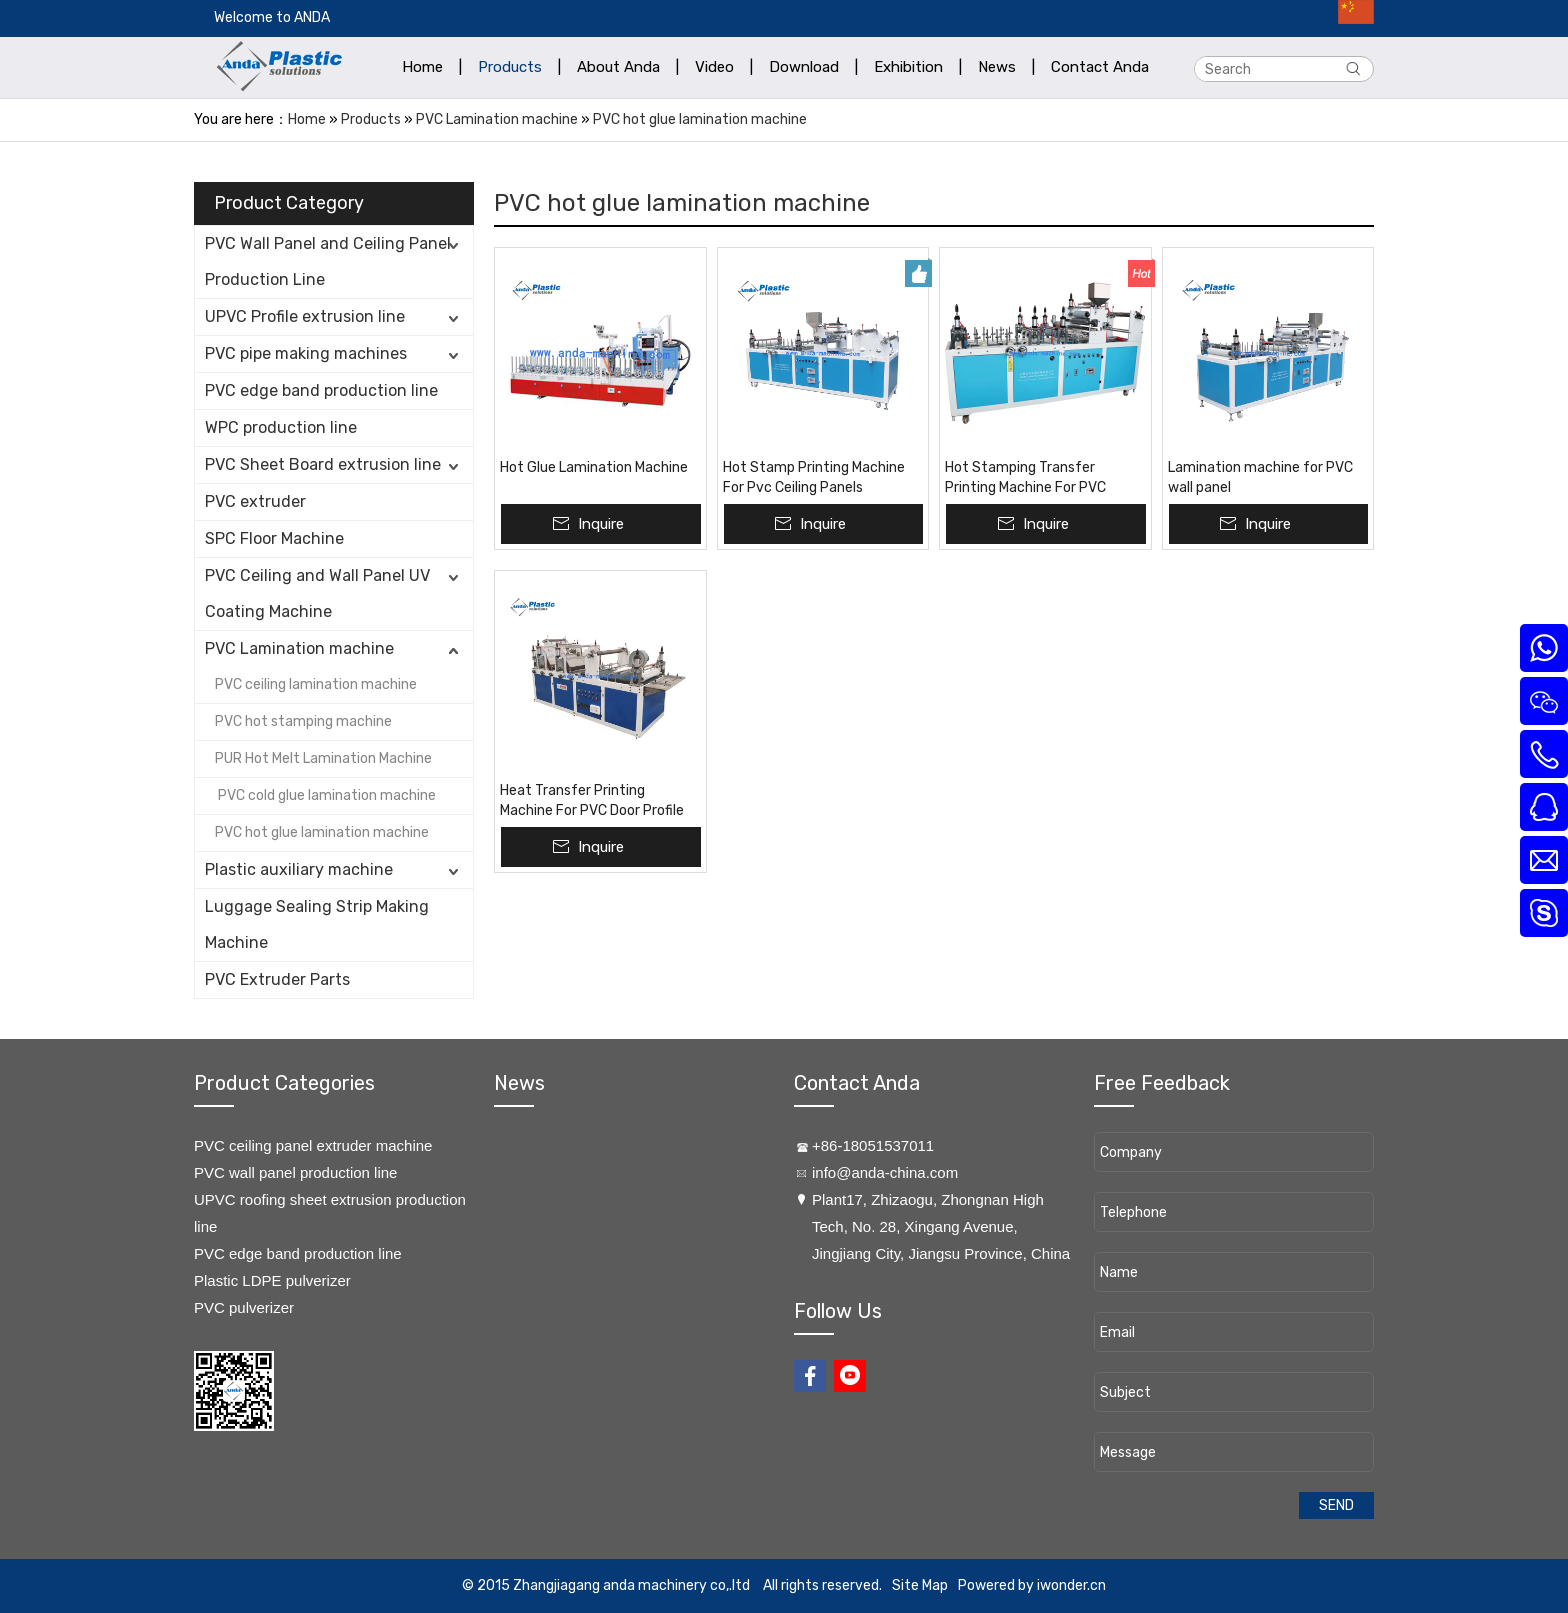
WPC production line (281, 427)
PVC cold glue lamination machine (325, 795)
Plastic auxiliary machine (299, 869)
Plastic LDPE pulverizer (272, 1280)
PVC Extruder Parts (277, 979)
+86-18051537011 (873, 1145)
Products (371, 119)
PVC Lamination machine (497, 119)
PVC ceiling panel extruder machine (313, 1145)
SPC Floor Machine (274, 538)
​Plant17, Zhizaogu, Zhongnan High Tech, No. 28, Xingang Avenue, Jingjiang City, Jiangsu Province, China (941, 1226)
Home (307, 119)
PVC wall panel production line (295, 1172)
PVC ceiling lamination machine (316, 684)
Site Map (920, 1585)
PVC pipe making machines (306, 353)
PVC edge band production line (321, 390)
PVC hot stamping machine (303, 721)
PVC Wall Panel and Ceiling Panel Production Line (328, 261)
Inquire (601, 524)
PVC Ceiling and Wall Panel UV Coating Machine (317, 593)
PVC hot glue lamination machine (700, 119)
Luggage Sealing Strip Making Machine (317, 924)
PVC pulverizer (244, 1307)
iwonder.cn (1071, 1585)
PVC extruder (255, 501)
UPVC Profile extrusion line (305, 316)
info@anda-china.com (885, 1172)
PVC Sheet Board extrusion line (323, 464)
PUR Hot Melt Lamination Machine (323, 758)
